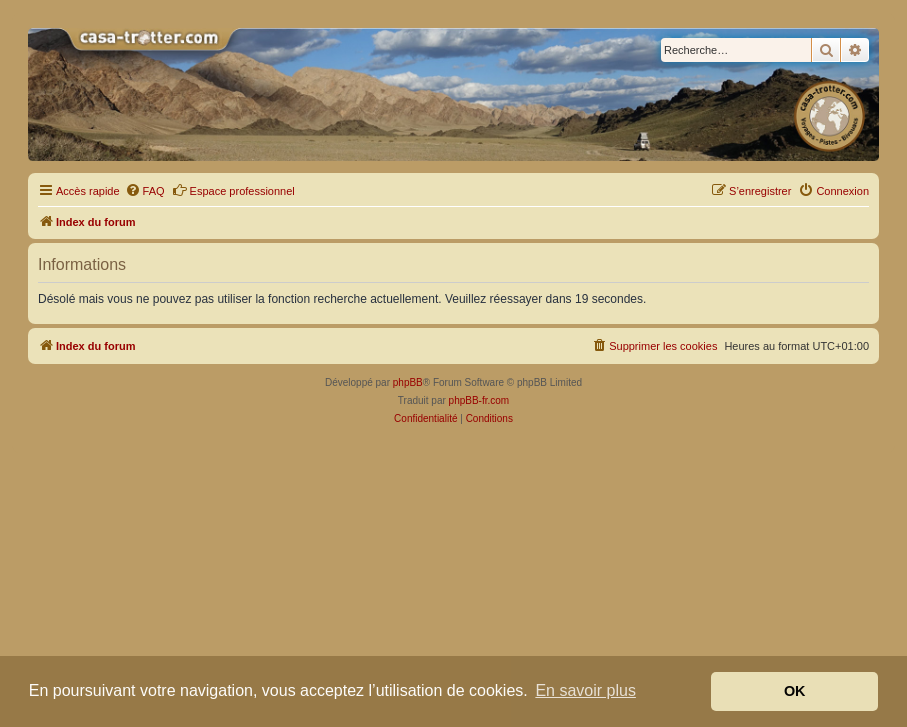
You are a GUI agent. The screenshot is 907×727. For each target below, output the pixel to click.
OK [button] (795, 691)
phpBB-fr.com (479, 400)
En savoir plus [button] (585, 690)
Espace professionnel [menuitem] (233, 190)
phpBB (408, 382)
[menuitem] (145, 191)
